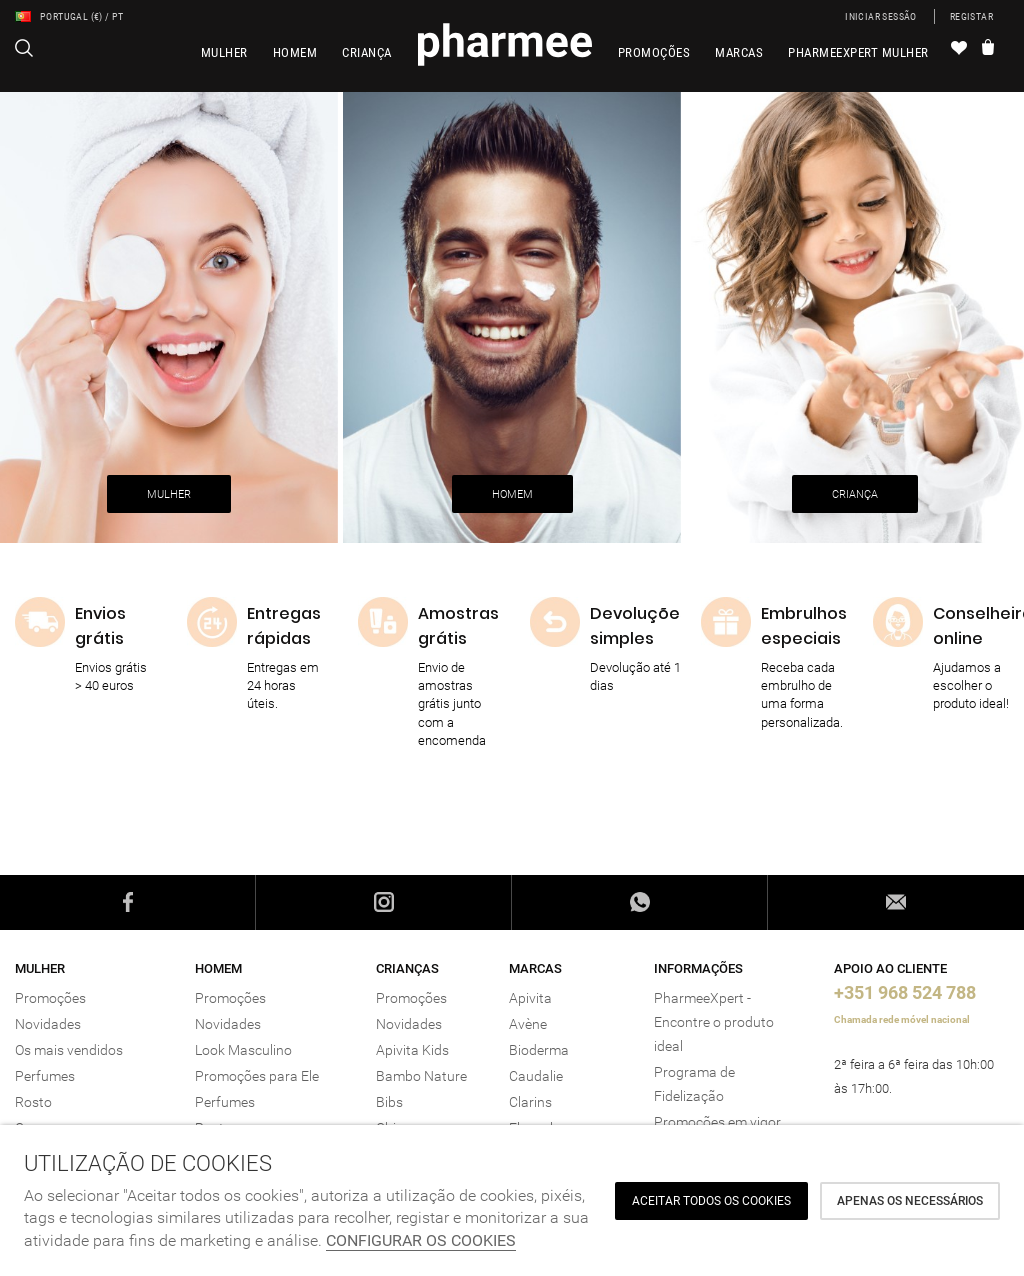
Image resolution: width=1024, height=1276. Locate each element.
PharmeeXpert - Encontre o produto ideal (714, 1022)
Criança (367, 52)
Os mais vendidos (69, 1050)
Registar (971, 16)
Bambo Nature (421, 1076)
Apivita (530, 998)
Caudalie (536, 1076)
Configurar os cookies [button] (421, 1241)
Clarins (530, 1102)
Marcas (739, 52)
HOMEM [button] (512, 494)
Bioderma (539, 1050)
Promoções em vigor (717, 1122)
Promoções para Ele (257, 1076)
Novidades (48, 1024)
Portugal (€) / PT (69, 16)
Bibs (389, 1102)
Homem (295, 52)
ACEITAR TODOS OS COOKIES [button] (711, 1201)
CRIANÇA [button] (855, 494)
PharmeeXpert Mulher (858, 52)
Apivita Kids (412, 1050)
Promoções (654, 52)
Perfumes (45, 1076)
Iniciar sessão (881, 16)
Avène (528, 1024)
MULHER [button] (169, 494)
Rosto (33, 1102)
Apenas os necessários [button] (910, 1201)
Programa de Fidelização (694, 1084)
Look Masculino (243, 1050)
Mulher (224, 52)
